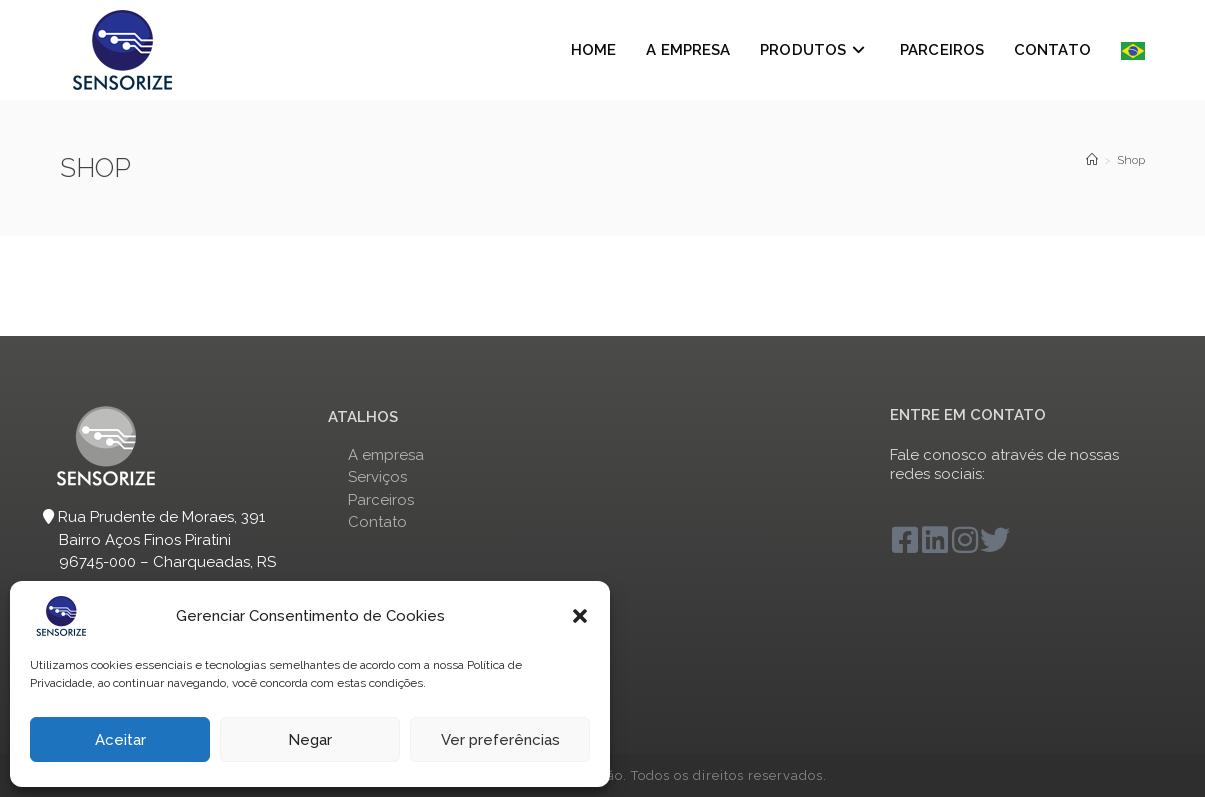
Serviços (377, 477)
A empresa (386, 455)
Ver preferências (500, 740)
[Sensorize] (1092, 160)
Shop (1131, 160)
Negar (310, 740)
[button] (580, 616)
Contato (377, 522)
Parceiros (381, 500)
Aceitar (120, 740)
